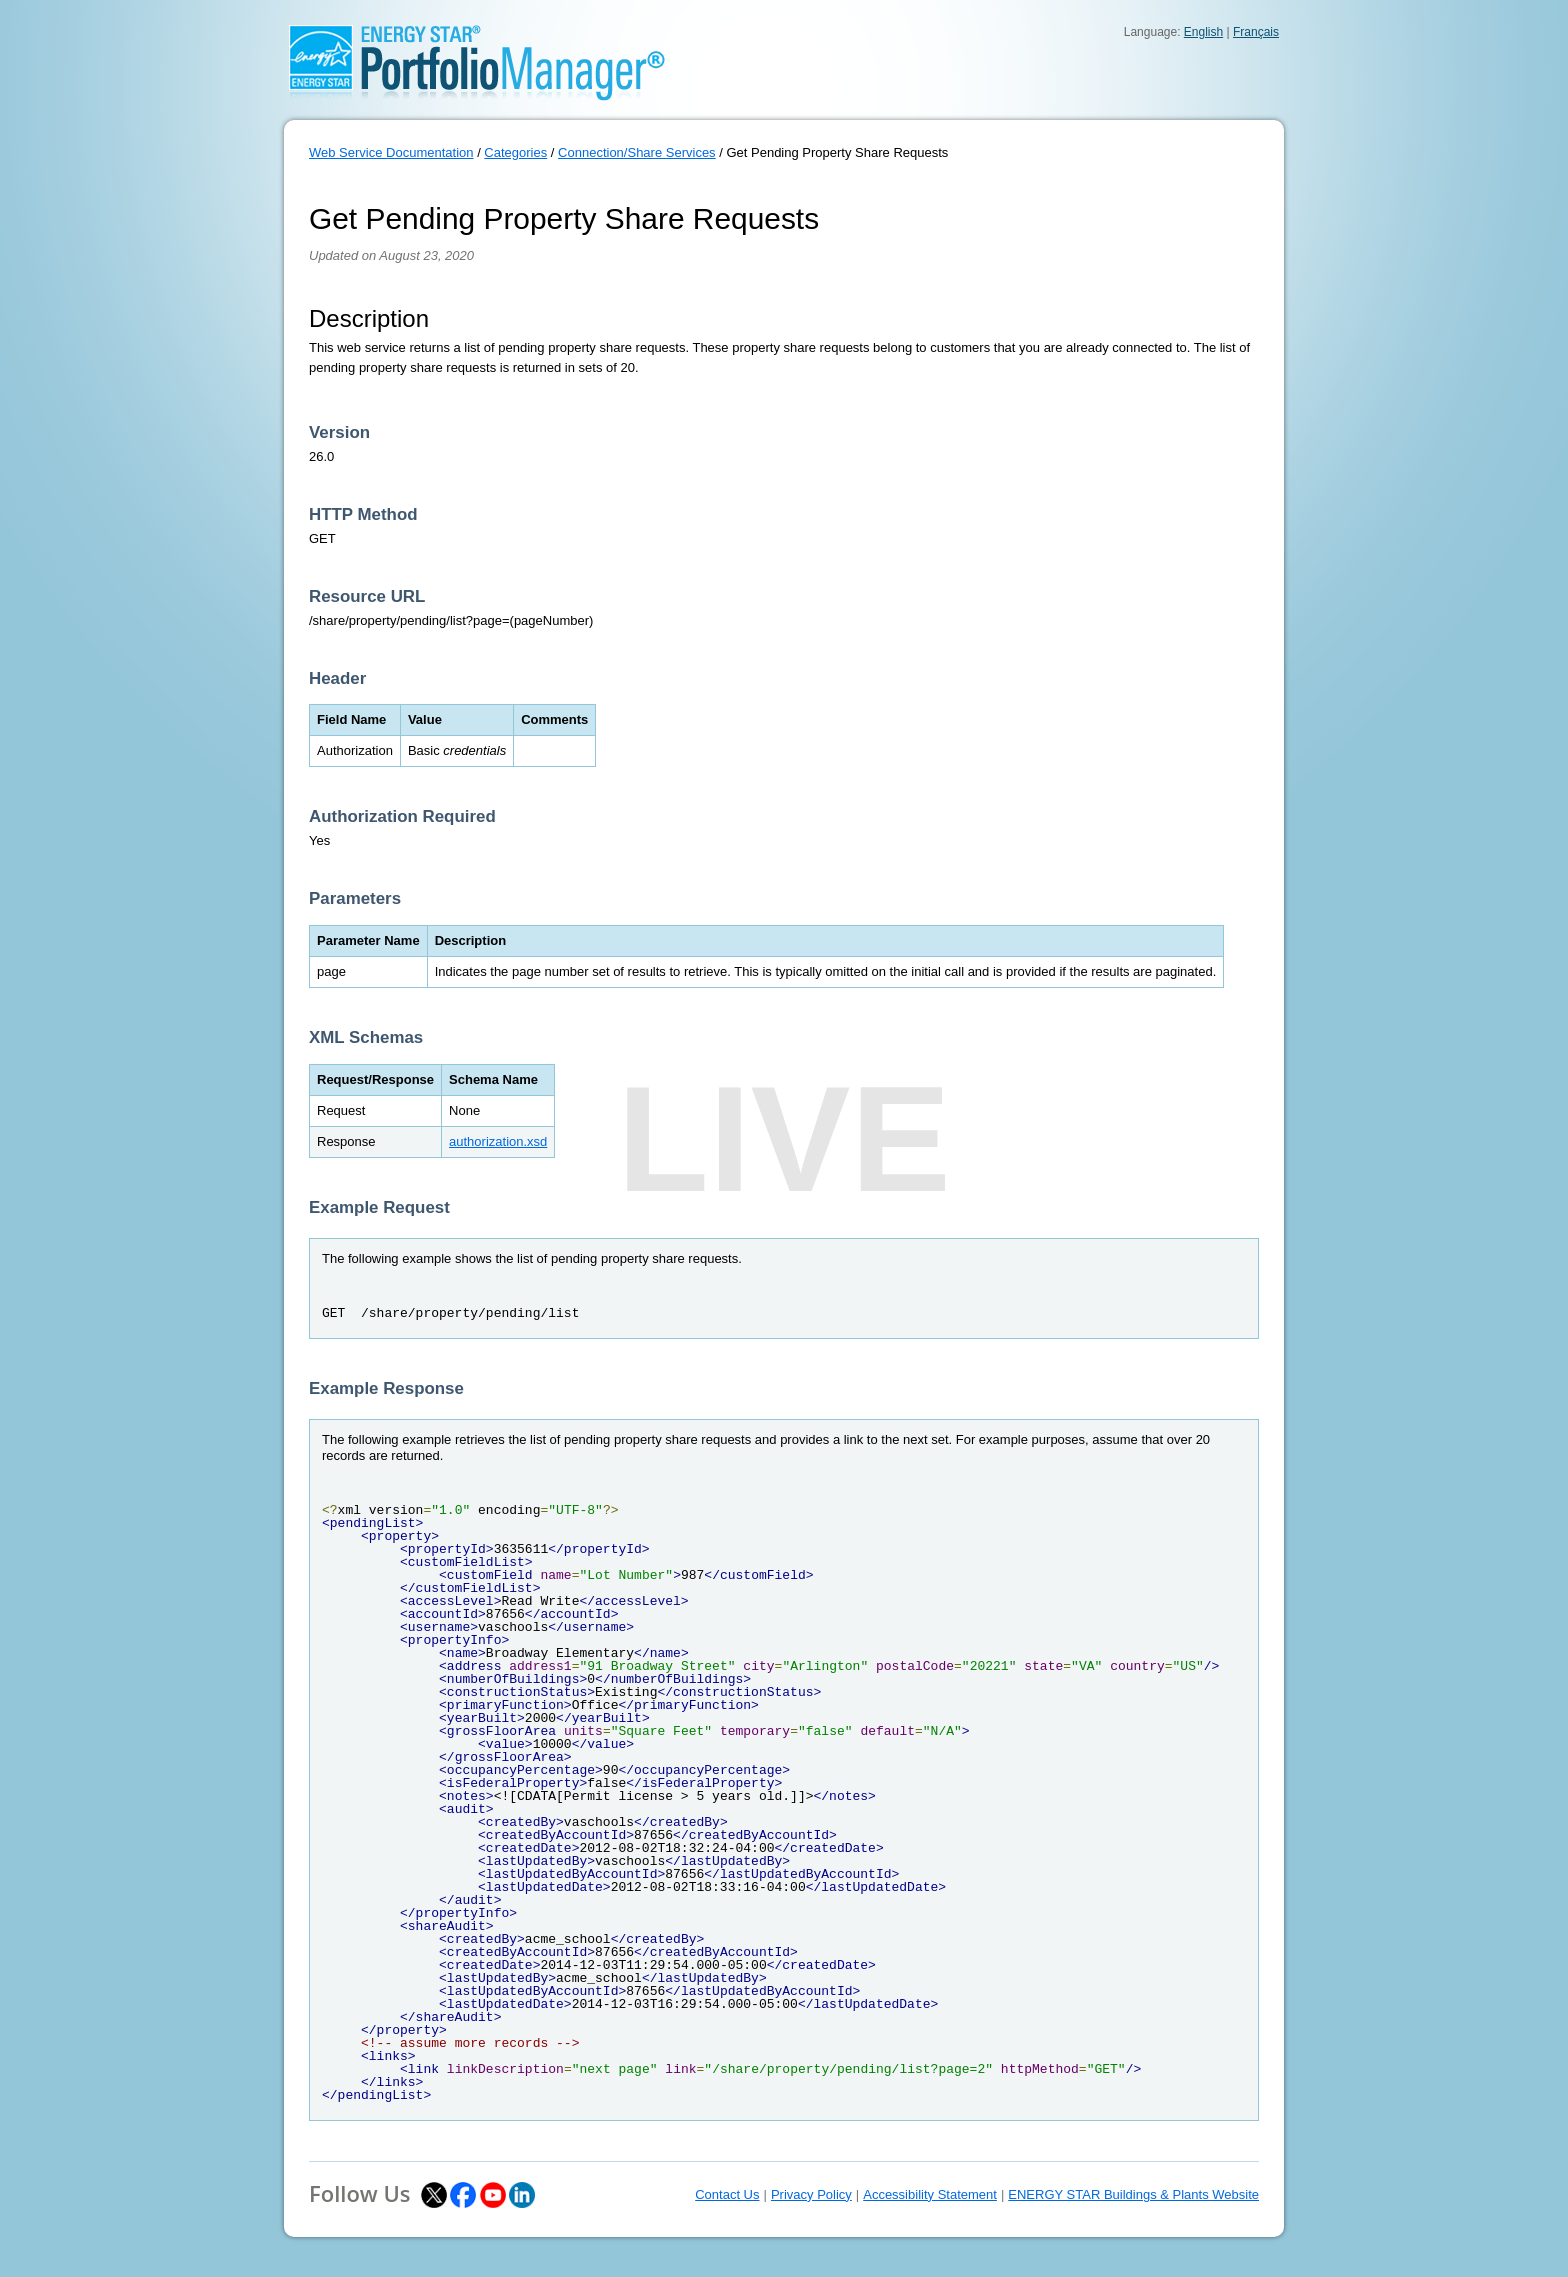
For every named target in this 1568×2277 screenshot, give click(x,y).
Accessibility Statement (930, 2194)
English (1203, 32)
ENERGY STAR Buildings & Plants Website (1133, 2194)
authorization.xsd (498, 1141)
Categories (515, 152)
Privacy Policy (811, 2194)
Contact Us (727, 2194)
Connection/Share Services (637, 152)
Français (1256, 32)
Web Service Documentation (391, 152)
